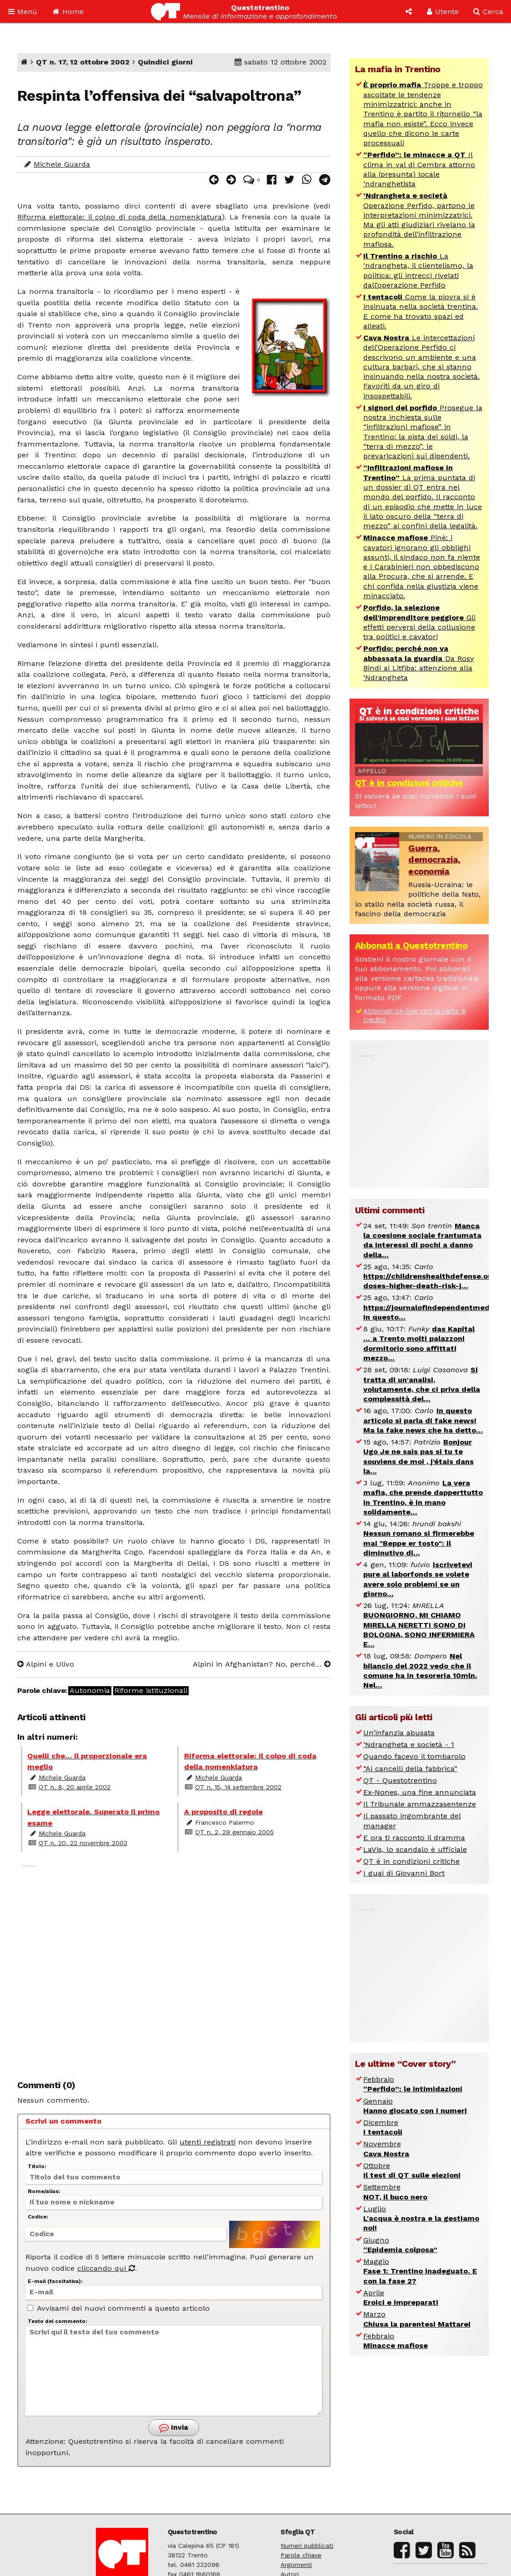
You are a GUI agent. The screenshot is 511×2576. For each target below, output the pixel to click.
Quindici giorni (165, 62)
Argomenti (296, 2564)
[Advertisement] (174, 1963)
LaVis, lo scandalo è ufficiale (415, 1849)
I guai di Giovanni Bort (404, 1873)
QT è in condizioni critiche (409, 783)
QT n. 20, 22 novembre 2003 (83, 1842)
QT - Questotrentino (400, 1780)
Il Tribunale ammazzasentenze (419, 1804)
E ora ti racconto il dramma (414, 1837)
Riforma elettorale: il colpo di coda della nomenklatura (119, 217)
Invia (173, 2428)
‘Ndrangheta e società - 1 (408, 1744)
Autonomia (90, 1691)
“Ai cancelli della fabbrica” (410, 1768)
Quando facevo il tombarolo (414, 1756)
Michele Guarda (62, 164)
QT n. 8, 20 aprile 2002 (74, 1787)
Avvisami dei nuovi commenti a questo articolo (118, 2308)
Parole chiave (301, 2555)
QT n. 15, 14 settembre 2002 (238, 1787)
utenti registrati (207, 2142)
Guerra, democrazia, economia (434, 860)
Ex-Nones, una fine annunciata (419, 1792)
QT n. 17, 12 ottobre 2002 (83, 62)
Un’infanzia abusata (399, 1732)
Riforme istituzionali (151, 1691)
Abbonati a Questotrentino (411, 945)
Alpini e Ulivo (45, 1664)
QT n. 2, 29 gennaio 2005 (234, 1832)
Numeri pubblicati (307, 2545)
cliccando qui (106, 2268)
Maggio (420, 2271)
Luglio (421, 2218)
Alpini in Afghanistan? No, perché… (262, 1664)
